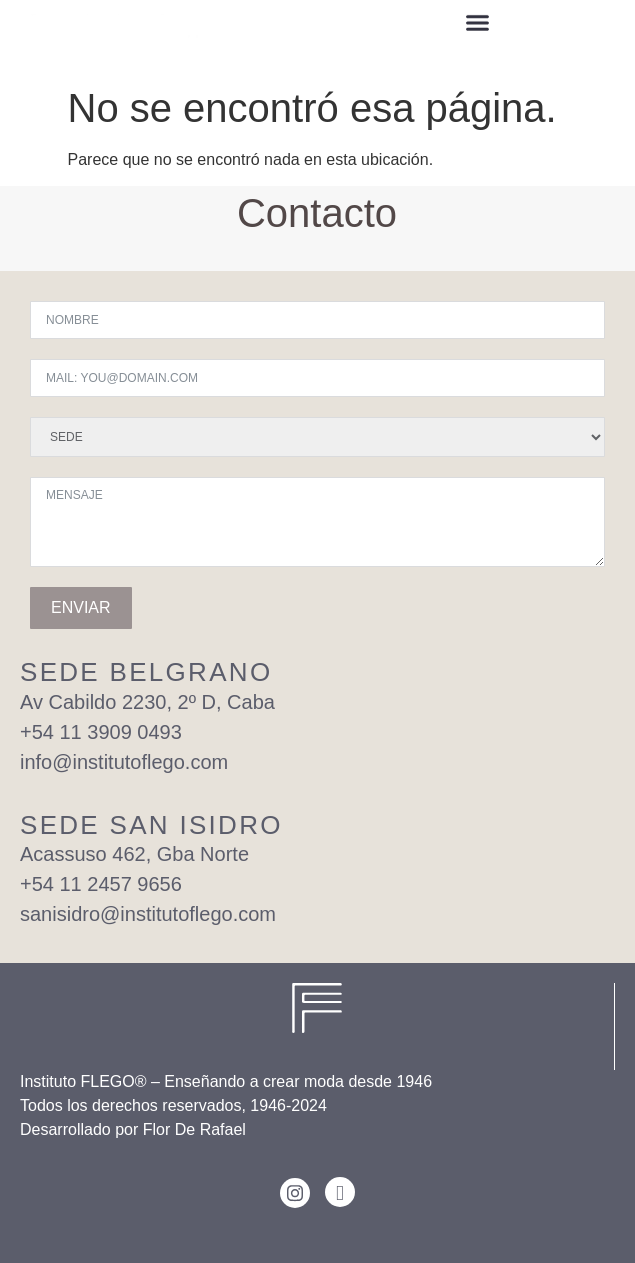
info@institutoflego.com (124, 762)
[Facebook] (340, 1192)
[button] (478, 25)
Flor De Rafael (194, 1129)
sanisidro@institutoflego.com (148, 914)
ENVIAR (81, 607)
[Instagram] (295, 1193)
